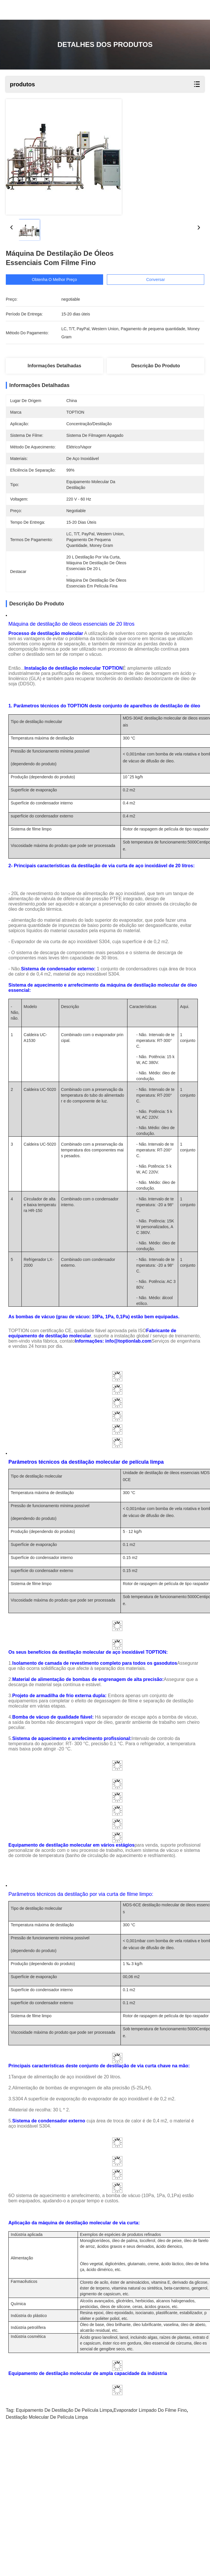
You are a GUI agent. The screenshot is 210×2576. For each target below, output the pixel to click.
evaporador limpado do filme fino (150, 2550)
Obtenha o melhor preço (54, 279)
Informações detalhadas (54, 365)
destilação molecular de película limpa (47, 2557)
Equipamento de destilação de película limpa (64, 2550)
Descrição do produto (155, 365)
